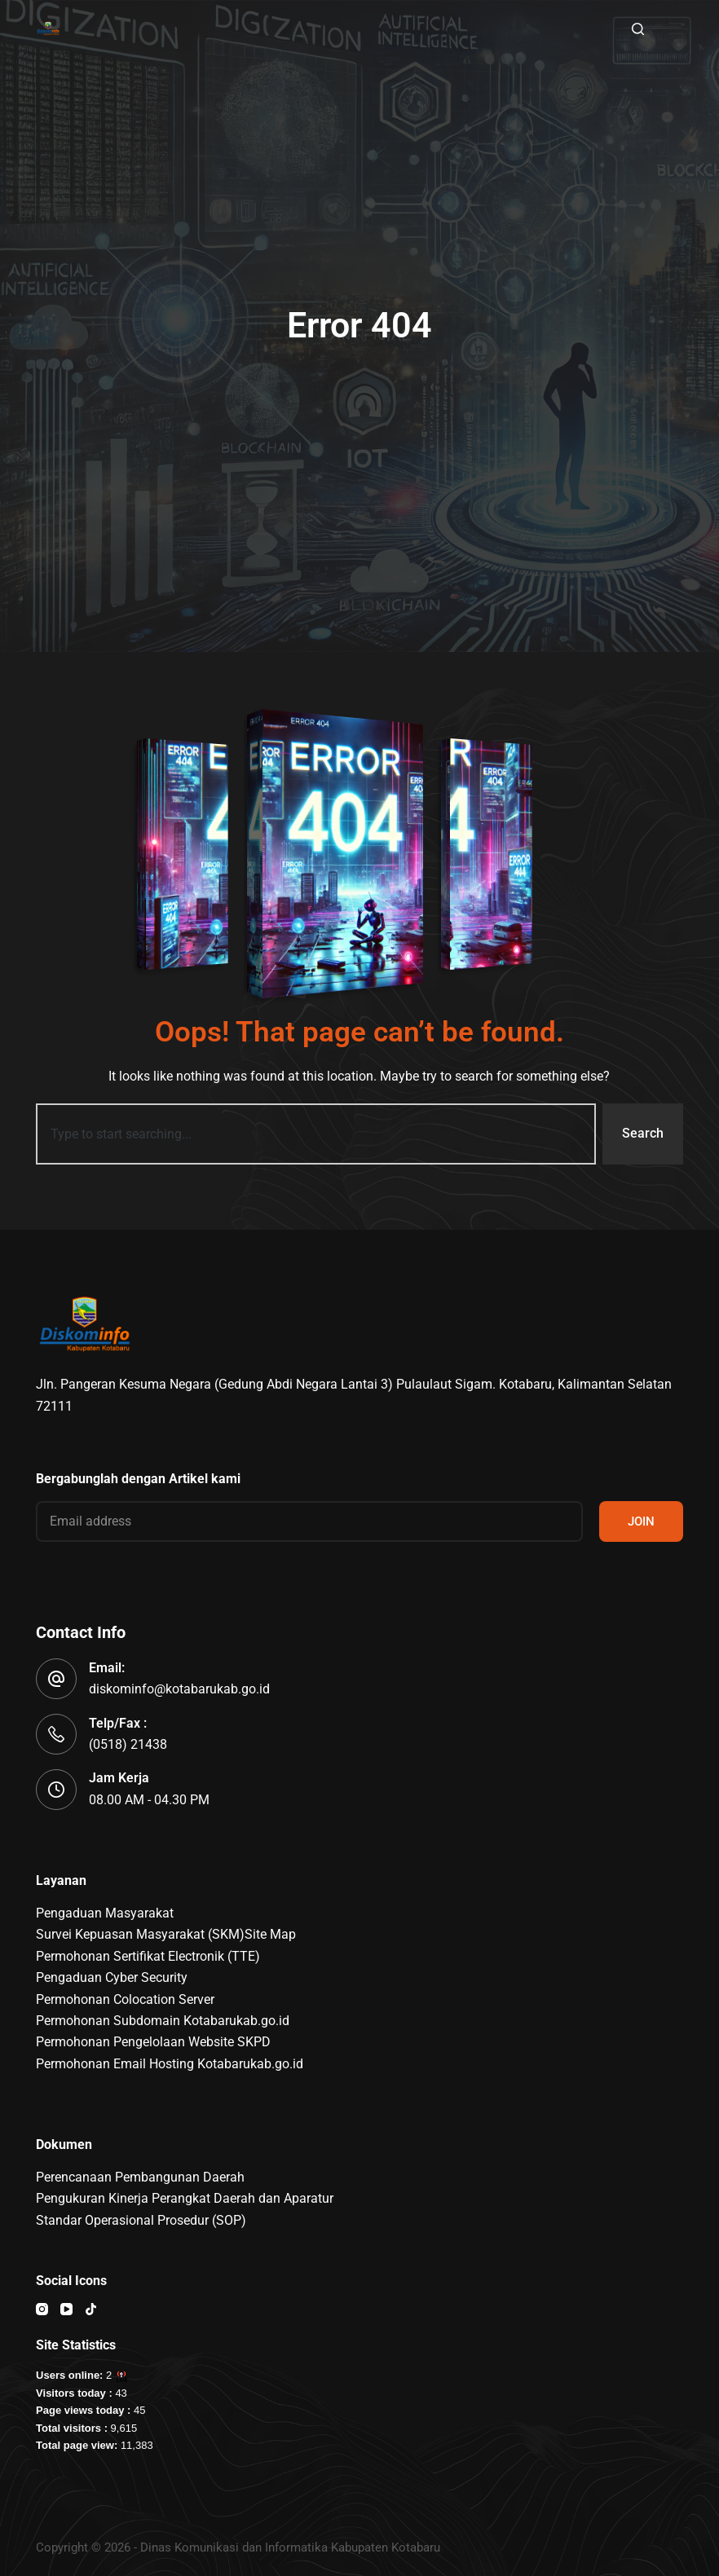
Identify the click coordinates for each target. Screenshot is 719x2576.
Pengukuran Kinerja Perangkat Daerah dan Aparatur (184, 2198)
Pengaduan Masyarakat (105, 1913)
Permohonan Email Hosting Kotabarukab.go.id (169, 2064)
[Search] (638, 29)
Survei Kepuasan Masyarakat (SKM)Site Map (166, 1934)
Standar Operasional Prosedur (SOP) (141, 2220)
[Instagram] (42, 2309)
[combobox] (316, 1133)
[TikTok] (91, 2309)
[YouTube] (66, 2309)
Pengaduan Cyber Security (111, 1977)
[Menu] (675, 28)
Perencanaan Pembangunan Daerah (140, 2177)
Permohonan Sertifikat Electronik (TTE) (148, 1956)
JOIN (641, 1521)
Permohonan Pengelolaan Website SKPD (153, 2042)
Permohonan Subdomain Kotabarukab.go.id (162, 2020)
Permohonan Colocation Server (125, 1999)
